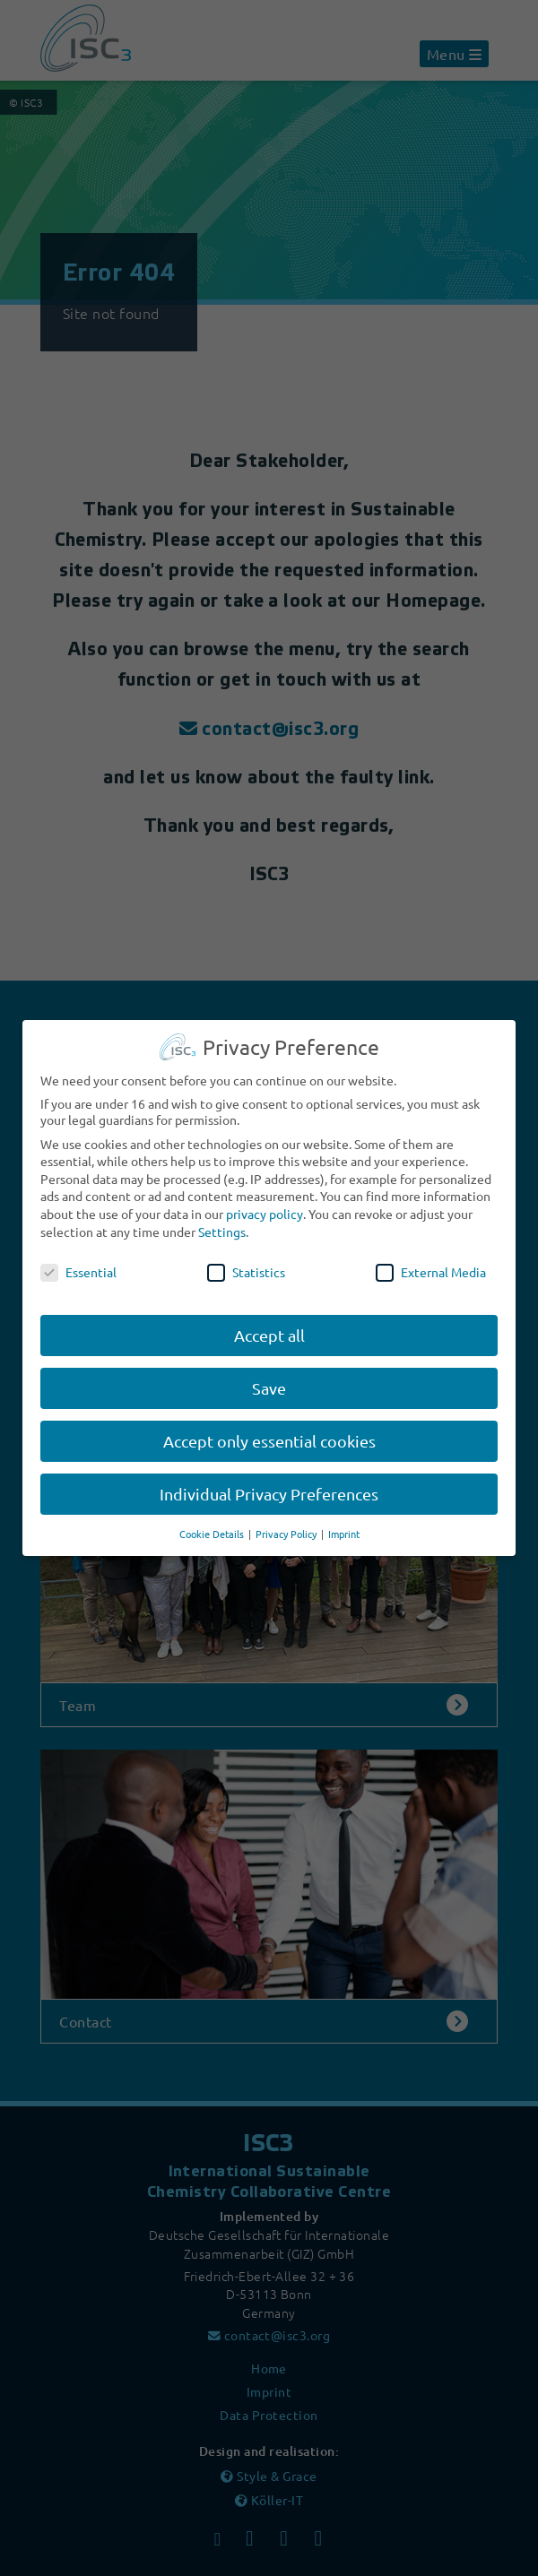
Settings (222, 1218)
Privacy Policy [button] (287, 1520)
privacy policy (264, 1200)
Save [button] (269, 1375)
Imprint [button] (344, 1520)
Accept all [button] (269, 1322)
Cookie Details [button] (213, 1520)
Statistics (246, 1259)
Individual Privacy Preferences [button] (269, 1480)
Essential (78, 1259)
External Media (431, 1259)
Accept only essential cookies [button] (269, 1427)
